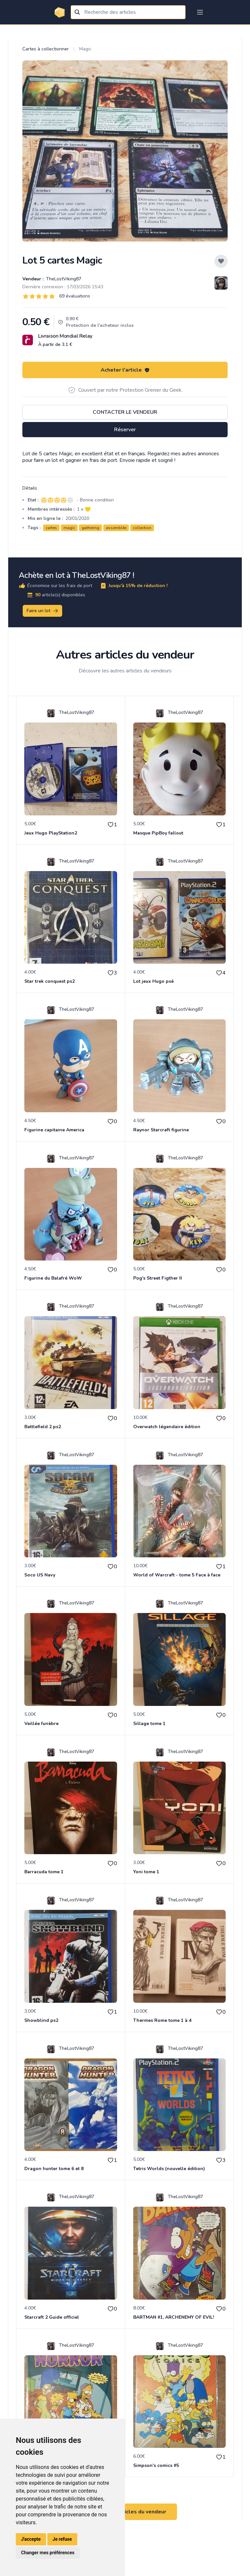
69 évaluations (74, 296)
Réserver (125, 429)
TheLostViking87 (63, 279)
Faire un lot (43, 611)
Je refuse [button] (62, 2539)
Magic (85, 49)
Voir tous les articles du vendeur (125, 2511)
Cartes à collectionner (45, 49)
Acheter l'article (125, 370)
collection (142, 527)
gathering (90, 527)
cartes (51, 527)
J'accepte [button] (31, 2539)
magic (69, 527)
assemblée (116, 527)
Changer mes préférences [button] (47, 2552)
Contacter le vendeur (125, 412)
